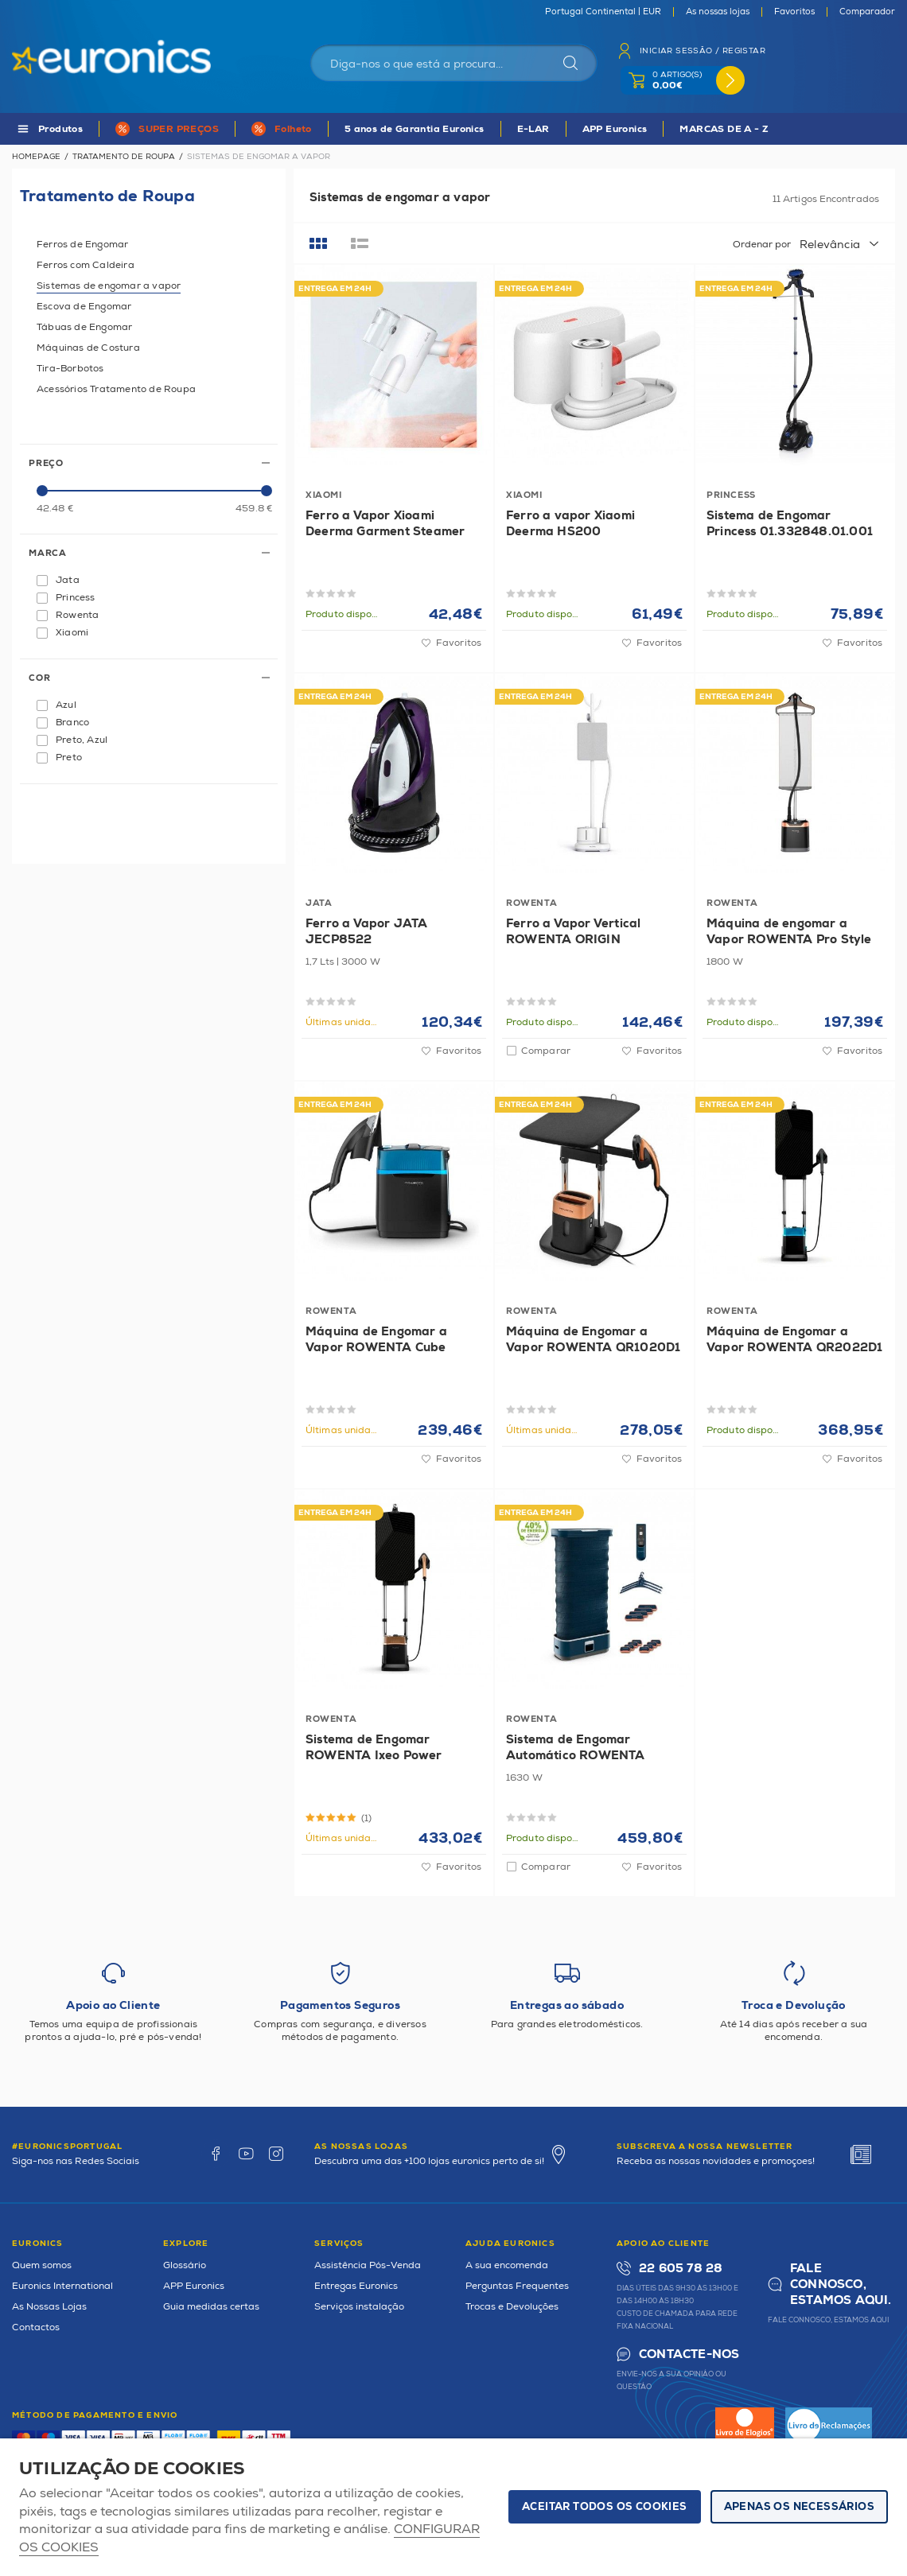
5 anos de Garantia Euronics (415, 129)
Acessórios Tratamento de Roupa (116, 389)
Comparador (867, 12)
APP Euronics (615, 129)
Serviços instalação (359, 2307)
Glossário (184, 2265)
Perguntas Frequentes (517, 2286)
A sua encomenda (506, 2265)
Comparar (545, 1051)
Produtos (60, 129)
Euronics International (62, 2286)
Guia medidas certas (211, 2307)
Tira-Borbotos (70, 369)
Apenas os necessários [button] (799, 2506)
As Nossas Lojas (49, 2307)
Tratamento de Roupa (123, 156)
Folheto (293, 129)
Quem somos (42, 2265)
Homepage (36, 156)
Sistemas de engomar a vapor (109, 286)
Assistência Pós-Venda (367, 2265)
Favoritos (794, 12)
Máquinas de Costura (88, 348)
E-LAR (533, 129)
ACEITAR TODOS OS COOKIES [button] (604, 2506)
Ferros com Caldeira (85, 265)
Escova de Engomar (84, 307)
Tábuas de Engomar (84, 327)
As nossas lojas (717, 12)
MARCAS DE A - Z (724, 129)
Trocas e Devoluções (512, 2307)
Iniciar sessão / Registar (702, 51)
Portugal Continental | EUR (603, 12)
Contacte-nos (689, 2354)
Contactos (36, 2327)
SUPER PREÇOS (178, 129)
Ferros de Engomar (82, 245)
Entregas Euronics (356, 2286)
